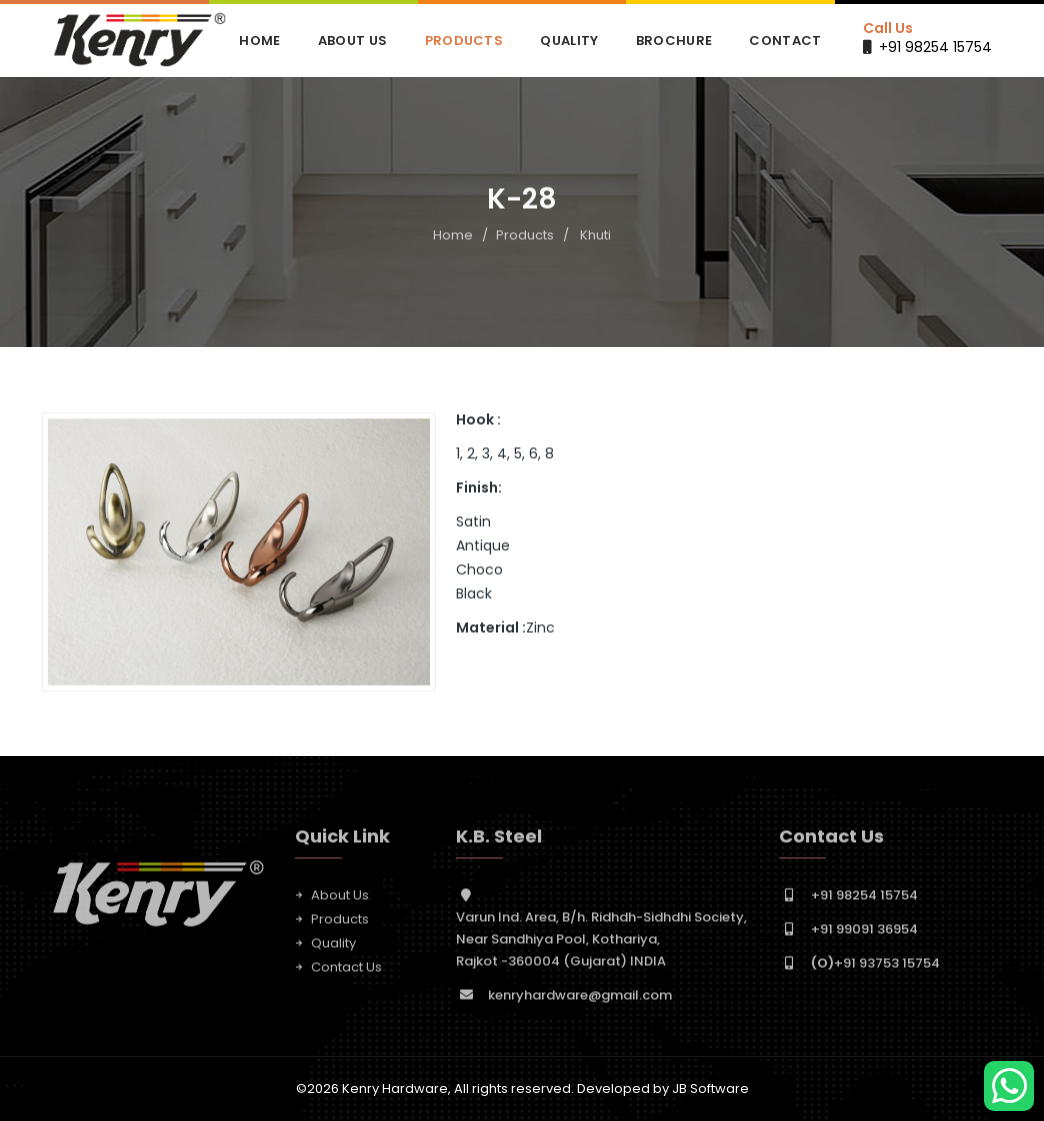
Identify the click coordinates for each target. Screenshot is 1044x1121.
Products (464, 40)
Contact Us (346, 970)
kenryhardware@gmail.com (580, 998)
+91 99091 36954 (864, 932)
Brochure (674, 40)
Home (259, 40)
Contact (785, 40)
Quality (569, 40)
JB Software (710, 1088)
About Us (352, 40)
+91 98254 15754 (935, 47)
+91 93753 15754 (875, 966)
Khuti (595, 235)
